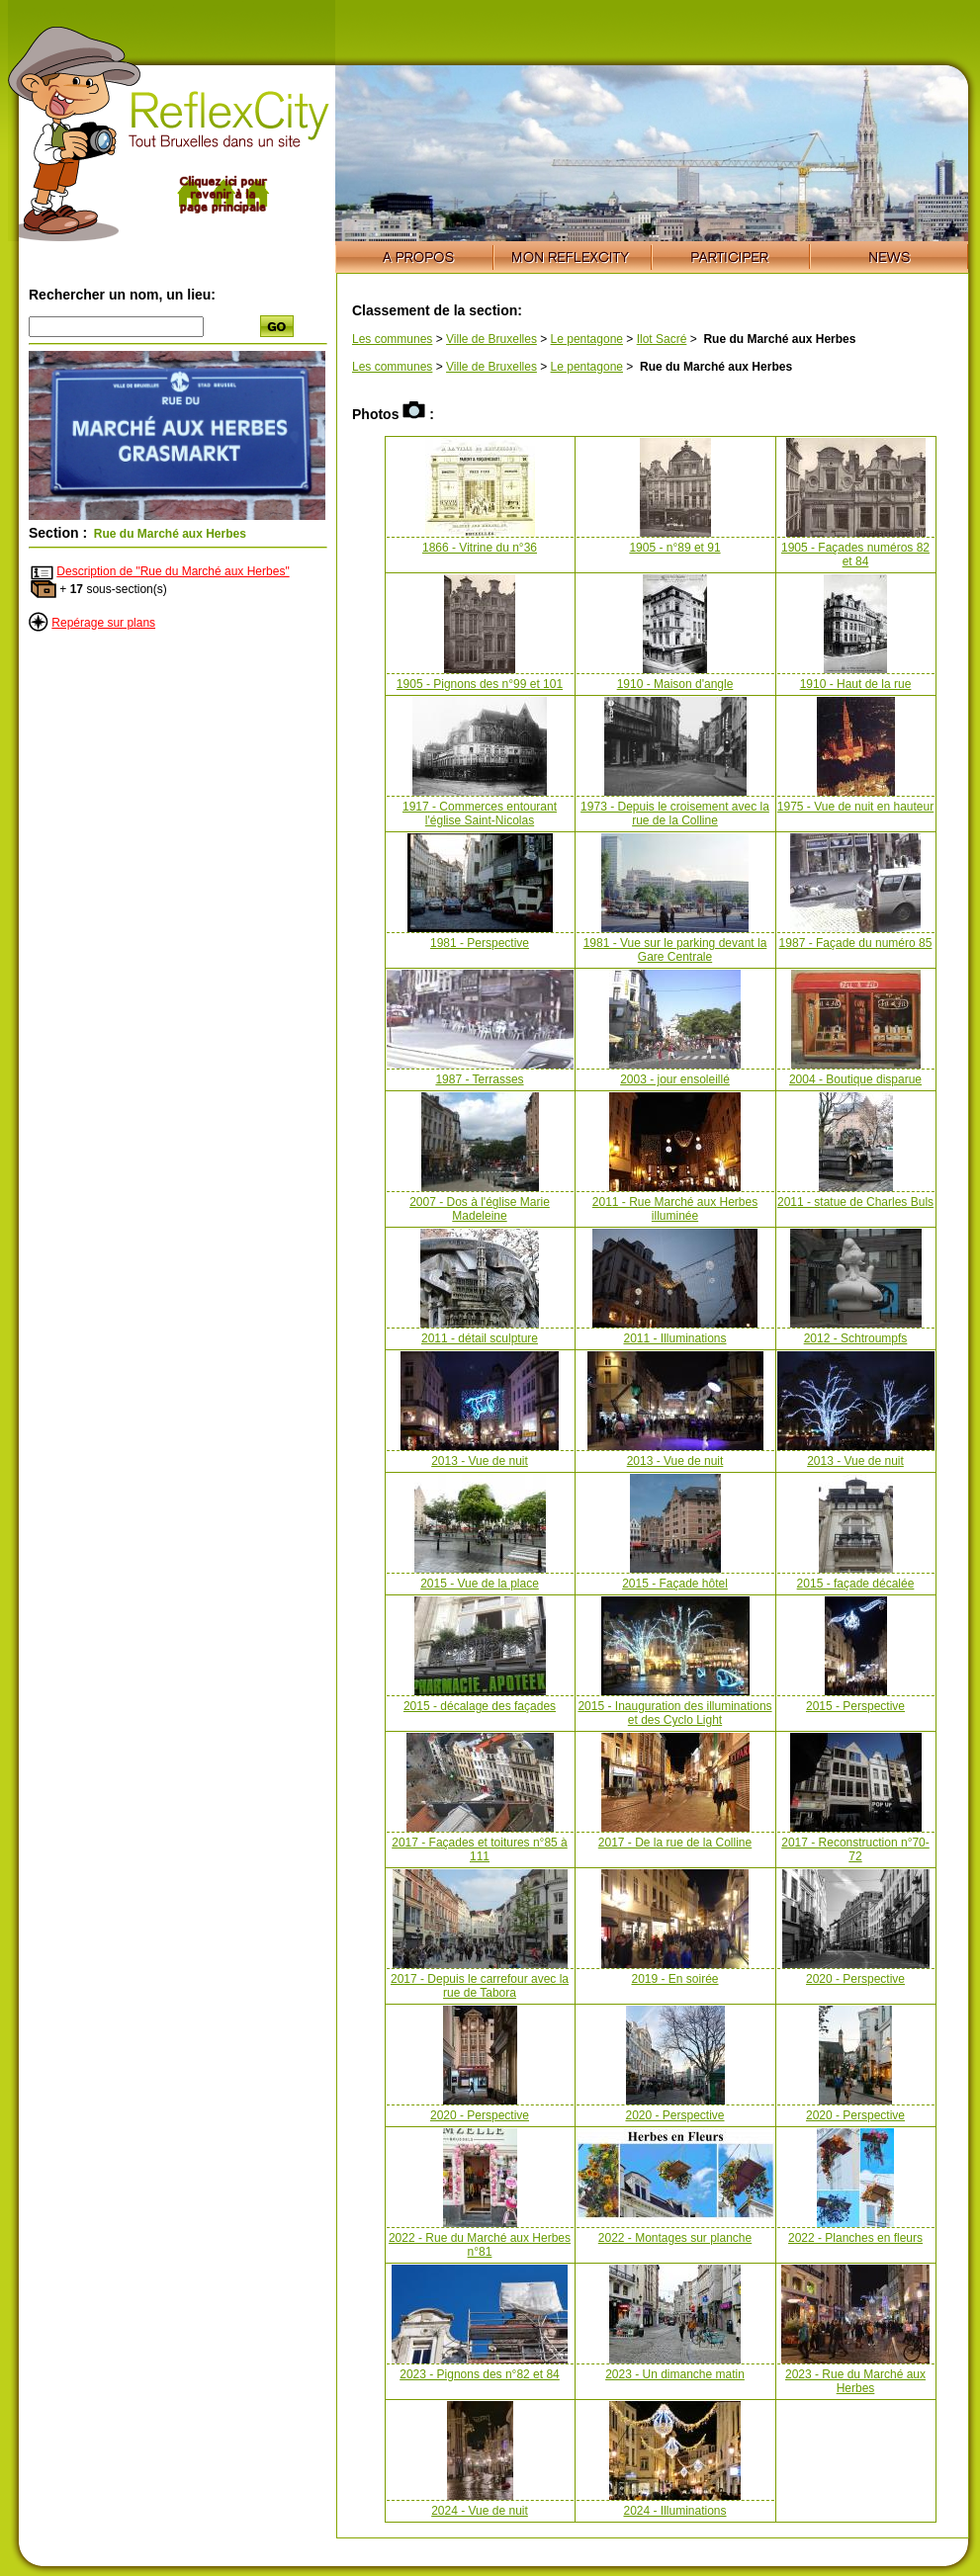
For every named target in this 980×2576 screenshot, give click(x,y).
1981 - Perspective (479, 943)
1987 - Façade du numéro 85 (856, 943)
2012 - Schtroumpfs (856, 1338)
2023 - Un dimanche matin (675, 2374)
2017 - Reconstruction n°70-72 (855, 1849)
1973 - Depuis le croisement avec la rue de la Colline (674, 813)
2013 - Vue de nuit (479, 1461)
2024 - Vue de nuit (479, 2511)
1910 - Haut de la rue (856, 684)
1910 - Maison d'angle (675, 684)
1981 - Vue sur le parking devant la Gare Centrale (675, 950)
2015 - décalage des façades (479, 1706)
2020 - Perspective (855, 1979)
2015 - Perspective (855, 1706)
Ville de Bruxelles (491, 339)
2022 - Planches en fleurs (855, 2238)
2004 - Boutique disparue (855, 1079)
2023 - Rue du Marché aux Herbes (855, 2381)
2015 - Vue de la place (479, 1583)
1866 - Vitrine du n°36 (479, 548)
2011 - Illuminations (674, 1338)
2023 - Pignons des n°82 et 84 (480, 2374)
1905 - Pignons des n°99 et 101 (480, 684)
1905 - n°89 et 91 (674, 548)
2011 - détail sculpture (479, 1338)
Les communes (392, 339)
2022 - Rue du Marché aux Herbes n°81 (480, 2245)
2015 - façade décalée (856, 1583)
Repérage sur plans (103, 623)
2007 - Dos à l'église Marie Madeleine (479, 1209)
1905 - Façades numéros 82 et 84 (855, 554)
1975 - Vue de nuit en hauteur (855, 807)
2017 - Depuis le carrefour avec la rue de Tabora (480, 1986)
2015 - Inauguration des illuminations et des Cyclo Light (674, 1713)
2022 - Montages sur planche (675, 2238)
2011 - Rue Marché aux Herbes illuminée (674, 1209)
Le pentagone (587, 339)
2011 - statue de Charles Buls (855, 1202)
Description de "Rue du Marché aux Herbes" (172, 571)
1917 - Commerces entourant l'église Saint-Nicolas (479, 813)
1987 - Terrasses (479, 1079)
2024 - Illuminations (674, 2511)
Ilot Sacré (662, 339)
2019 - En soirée (674, 1979)
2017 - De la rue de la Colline (675, 1842)
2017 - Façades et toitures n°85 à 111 (480, 1849)
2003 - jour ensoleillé (675, 1079)
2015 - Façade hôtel (675, 1583)
